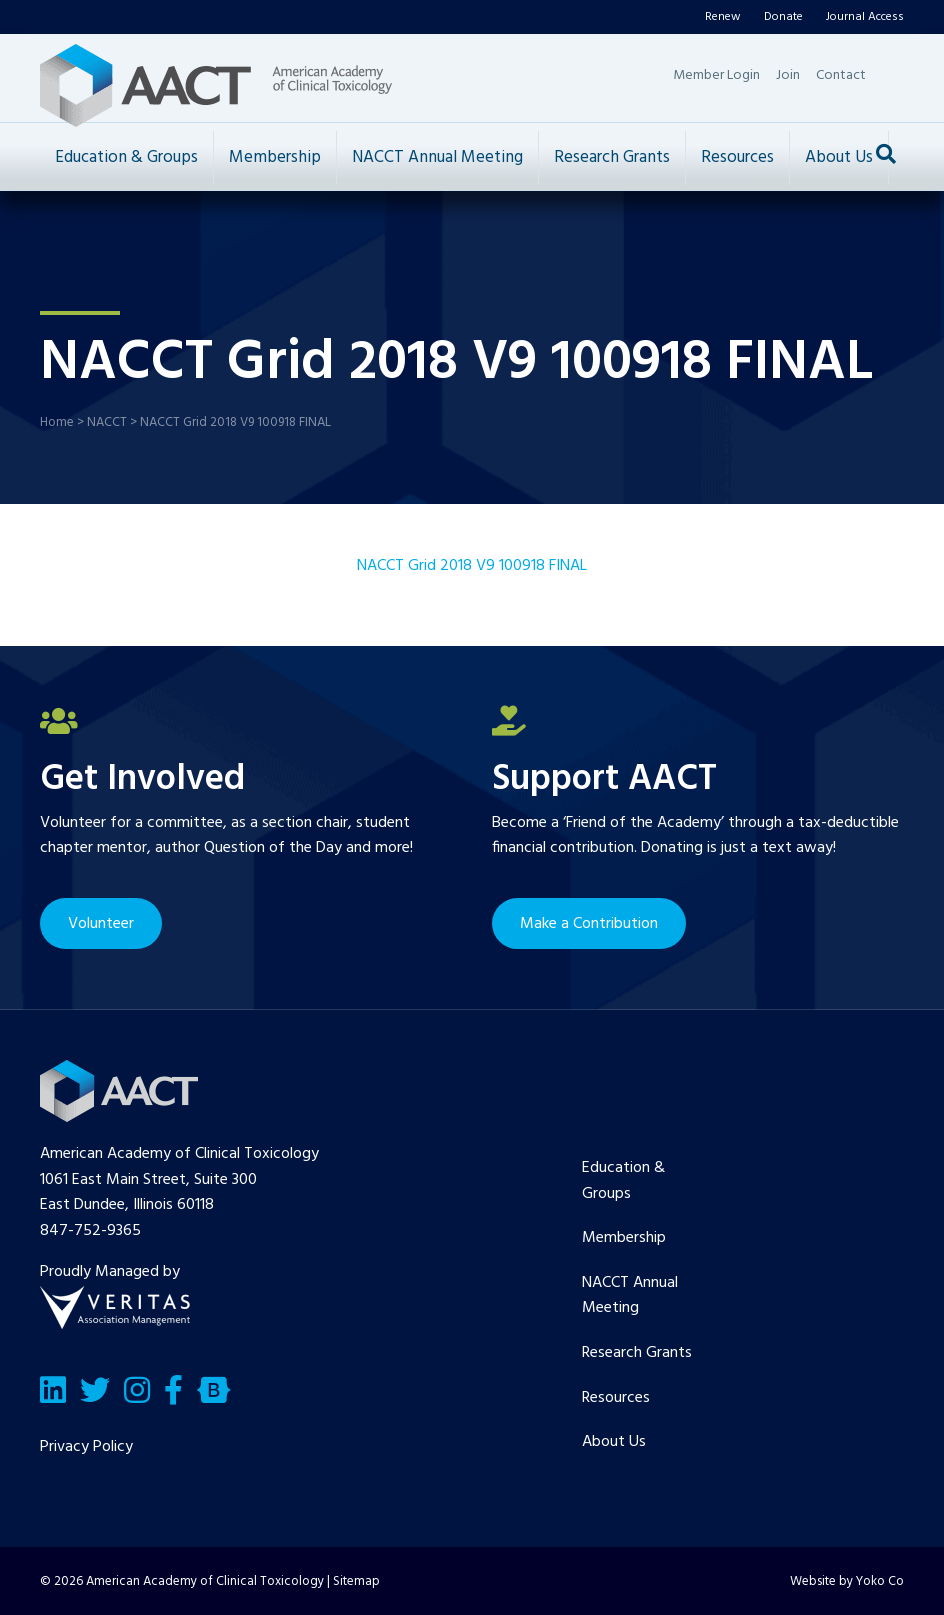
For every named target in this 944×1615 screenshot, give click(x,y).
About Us (839, 157)
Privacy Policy (86, 1447)
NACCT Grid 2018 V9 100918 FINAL (472, 566)
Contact (841, 75)
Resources (737, 157)
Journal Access (865, 17)
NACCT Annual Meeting (437, 157)
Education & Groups (126, 157)
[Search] (886, 154)
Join (788, 75)
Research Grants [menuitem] (637, 1353)
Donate (783, 17)
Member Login (716, 75)
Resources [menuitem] (616, 1398)
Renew (723, 17)
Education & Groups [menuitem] (623, 1181)
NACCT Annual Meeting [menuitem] (630, 1296)
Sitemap (356, 1581)
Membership (275, 157)
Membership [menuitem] (624, 1238)
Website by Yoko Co (847, 1581)
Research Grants (612, 157)
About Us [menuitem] (614, 1442)
